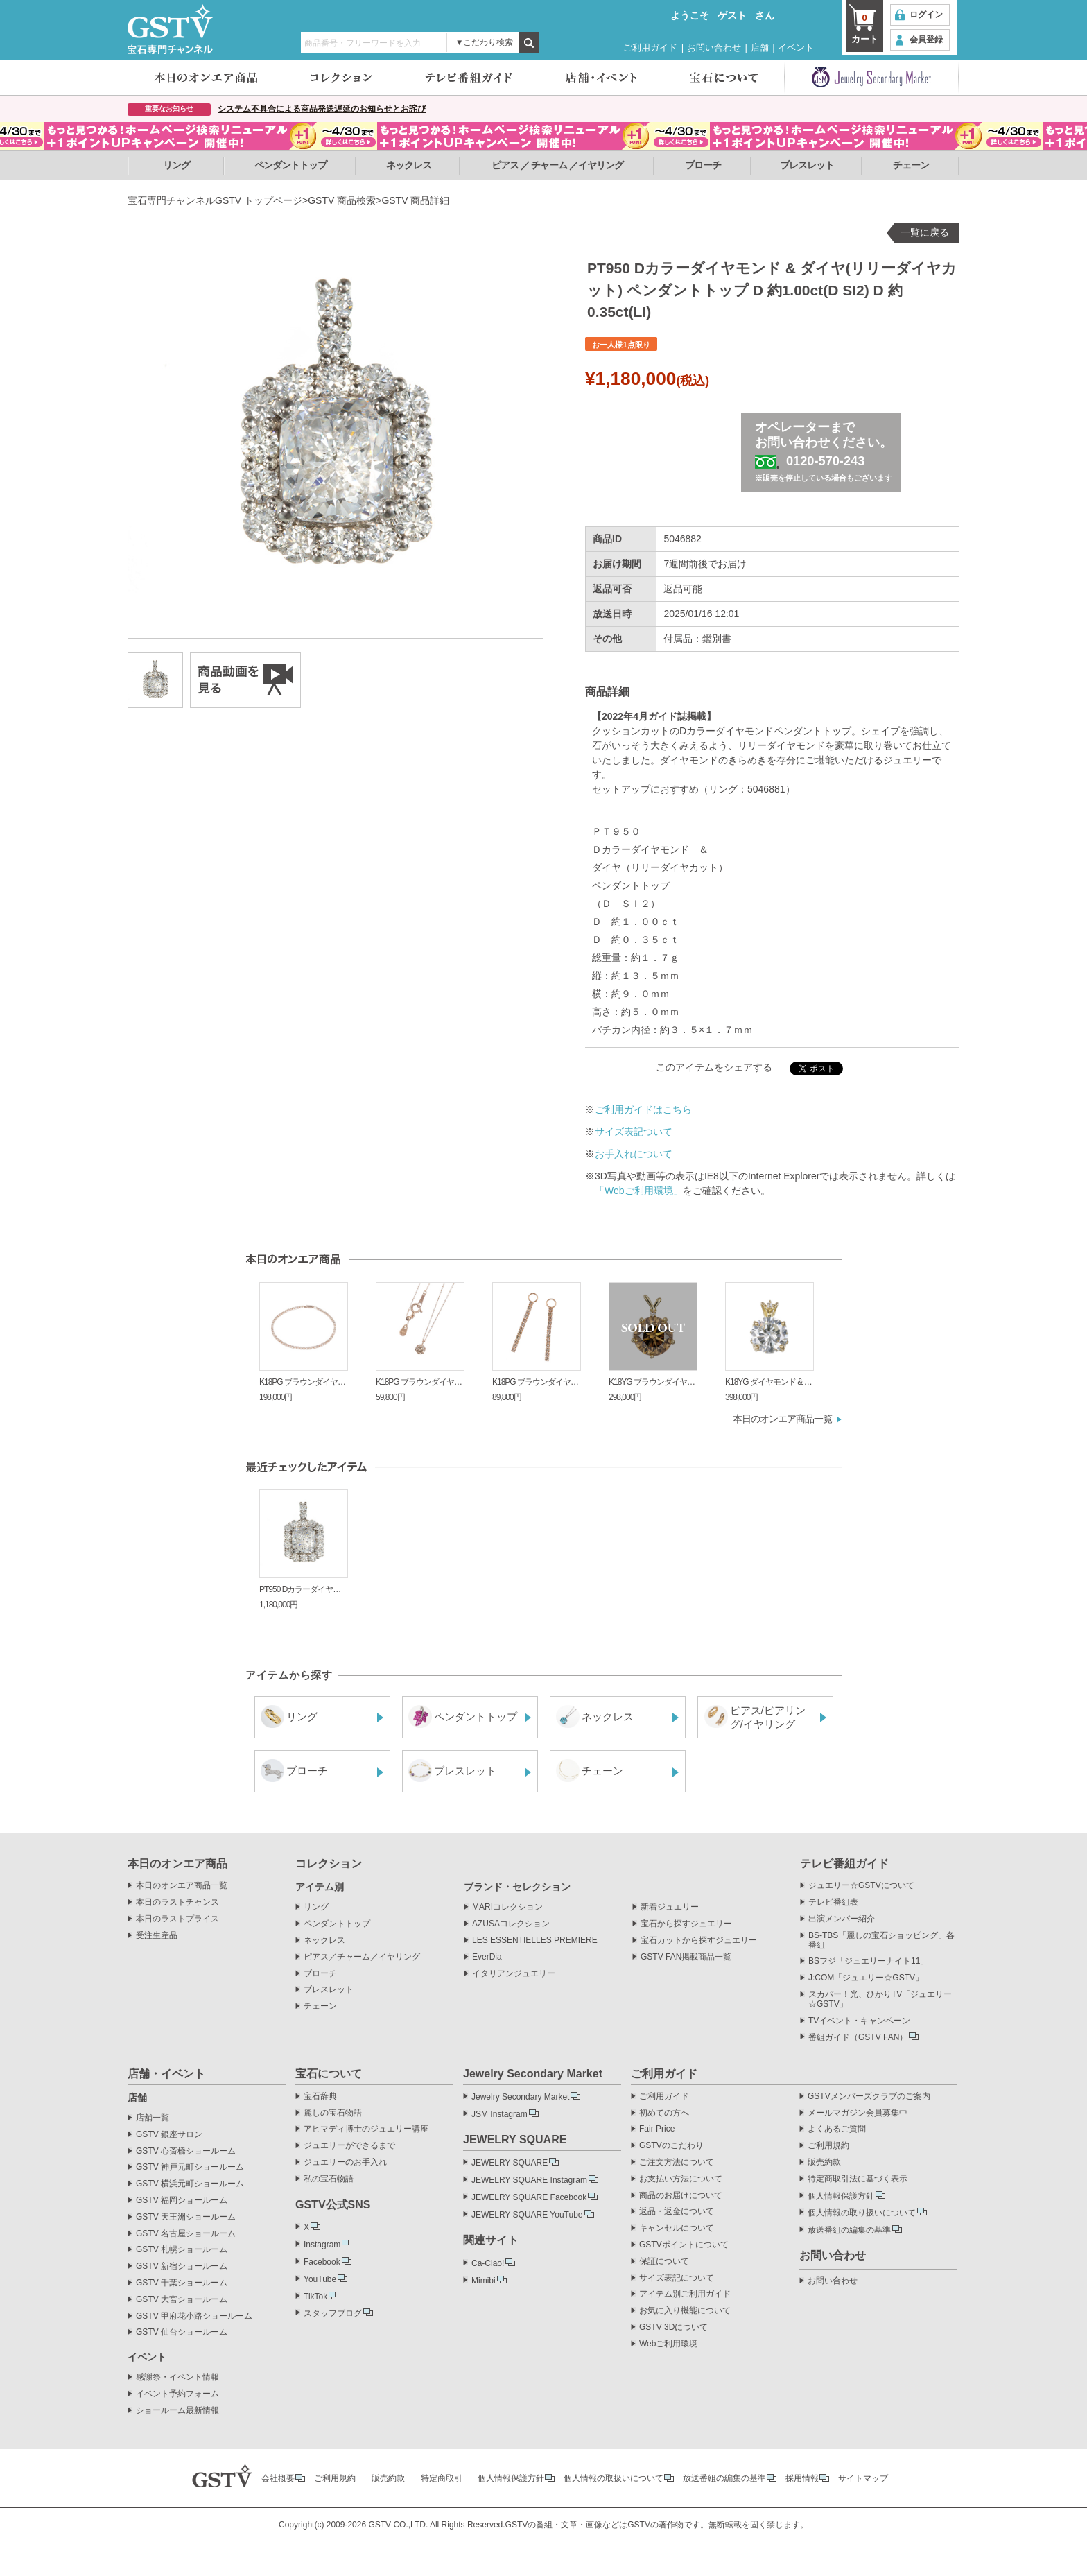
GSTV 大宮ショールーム (181, 2299)
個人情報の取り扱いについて (862, 2213)
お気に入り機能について (685, 2310)
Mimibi (483, 2280)
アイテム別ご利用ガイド (685, 2294)
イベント (796, 47)
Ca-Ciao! (487, 2263)
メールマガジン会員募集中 (857, 2113)
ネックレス (408, 165)
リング (176, 165)
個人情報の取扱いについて (613, 2478)
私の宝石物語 (329, 2179)
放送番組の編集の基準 (849, 2230)
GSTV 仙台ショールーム (181, 2332)
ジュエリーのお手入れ (345, 2162)
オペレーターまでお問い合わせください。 (826, 451)
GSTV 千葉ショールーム (181, 2283)
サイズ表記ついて (633, 1131)
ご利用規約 (828, 2145)
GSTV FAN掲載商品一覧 (686, 1957)
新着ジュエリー (670, 1907)
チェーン (911, 165)
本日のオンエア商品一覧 (782, 1418)
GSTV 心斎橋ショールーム (186, 2151)
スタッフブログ (333, 2313)
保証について (664, 2261)
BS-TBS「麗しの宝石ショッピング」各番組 (881, 1940)
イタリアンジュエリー (513, 1973)
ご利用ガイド (650, 47)
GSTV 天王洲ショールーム (186, 2217)
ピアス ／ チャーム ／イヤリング (558, 165)
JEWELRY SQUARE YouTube (527, 2215)
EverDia (487, 1957)
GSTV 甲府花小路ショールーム (194, 2316)
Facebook (322, 2262)
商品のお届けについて (680, 2195)
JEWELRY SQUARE (509, 2163)
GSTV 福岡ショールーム (181, 2200)
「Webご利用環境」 (639, 1190)
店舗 (760, 47)
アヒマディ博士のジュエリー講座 (366, 2129)
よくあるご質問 (837, 2129)
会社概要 (278, 2478)
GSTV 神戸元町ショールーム (190, 2167)
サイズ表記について (676, 2278)
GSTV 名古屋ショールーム (186, 2233)
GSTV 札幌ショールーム (181, 2249)
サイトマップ (863, 2478)
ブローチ (703, 165)
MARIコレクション (507, 1907)
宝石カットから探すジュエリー (699, 1940)
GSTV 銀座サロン (169, 2134)
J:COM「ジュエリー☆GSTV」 (865, 1977)
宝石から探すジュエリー (686, 1923)
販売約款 (824, 2162)
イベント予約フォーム (177, 2393)
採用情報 (802, 2478)
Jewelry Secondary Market (520, 2097)
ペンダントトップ (290, 165)
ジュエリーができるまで (349, 2145)
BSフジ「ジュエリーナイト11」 (868, 1961)
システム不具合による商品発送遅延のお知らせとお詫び (322, 109)
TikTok (315, 2296)
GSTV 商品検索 (342, 200)
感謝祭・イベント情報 (177, 2377)
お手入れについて (633, 1153)
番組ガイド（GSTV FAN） (857, 2037)
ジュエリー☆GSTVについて (861, 1885)
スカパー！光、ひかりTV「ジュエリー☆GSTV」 (880, 1999)
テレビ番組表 (833, 1902)
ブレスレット (807, 165)
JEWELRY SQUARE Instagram (529, 2180)
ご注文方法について (676, 2162)
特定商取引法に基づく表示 (857, 2179)
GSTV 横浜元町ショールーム (190, 2183)
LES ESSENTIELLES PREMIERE (535, 1940)
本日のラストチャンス (177, 1902)
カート (864, 27)
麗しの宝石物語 (333, 2113)
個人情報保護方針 (841, 2196)
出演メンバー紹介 (841, 1919)
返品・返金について (676, 2211)
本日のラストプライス (177, 1919)
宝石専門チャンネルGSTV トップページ (215, 200)
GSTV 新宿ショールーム (181, 2266)
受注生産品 (156, 1935)
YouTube (320, 2279)
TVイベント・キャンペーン (859, 2020)
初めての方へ (664, 2113)
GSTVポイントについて (684, 2244)
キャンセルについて (676, 2228)
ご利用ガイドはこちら (643, 1109)
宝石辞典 (320, 2096)
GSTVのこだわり (671, 2145)
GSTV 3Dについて (673, 2327)
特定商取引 (441, 2478)
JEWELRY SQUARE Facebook (528, 2197)
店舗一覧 (152, 2118)
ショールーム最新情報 (177, 2410)
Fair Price (657, 2129)
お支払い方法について (680, 2179)
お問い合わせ (714, 47)
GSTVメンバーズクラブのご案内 (869, 2096)
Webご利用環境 (668, 2344)
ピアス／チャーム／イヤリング (362, 1957)
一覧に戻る (925, 232)
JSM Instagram (499, 2114)
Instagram (322, 2244)
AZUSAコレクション (511, 1923)
